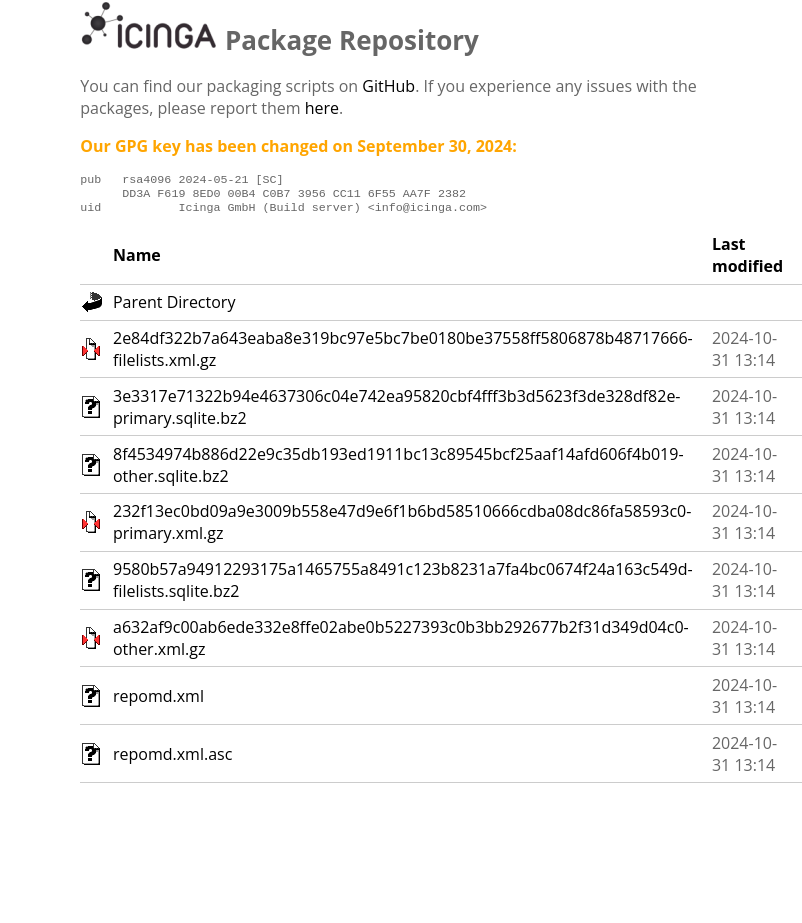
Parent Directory (174, 308)
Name (137, 261)
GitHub (388, 86)
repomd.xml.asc (172, 760)
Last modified (747, 261)
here (322, 108)
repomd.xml (158, 702)
